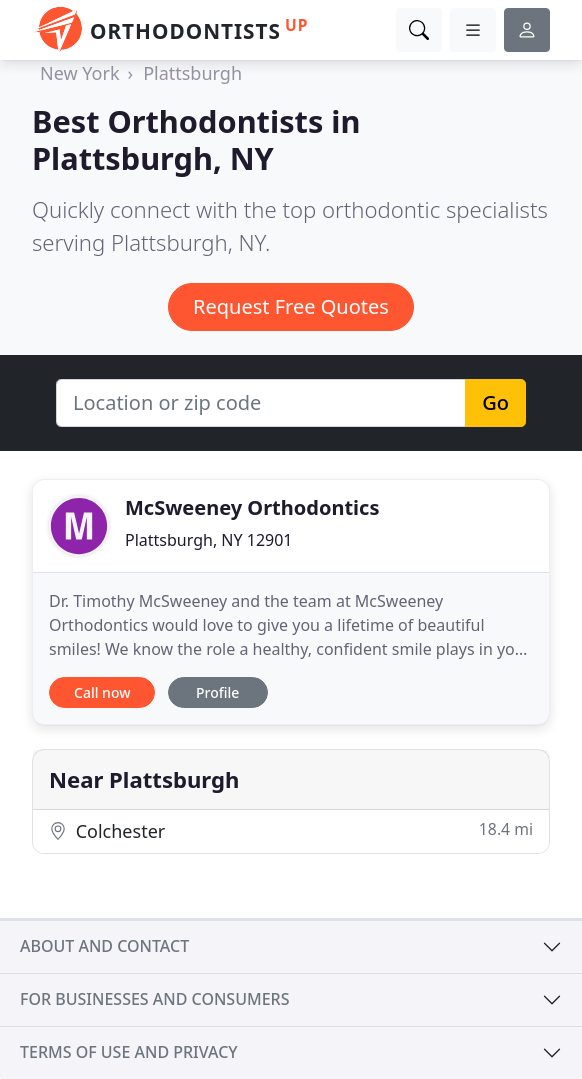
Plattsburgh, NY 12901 (209, 540)
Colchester (291, 830)
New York (80, 73)
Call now (102, 692)
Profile (217, 692)
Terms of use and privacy (129, 1052)
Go (495, 402)
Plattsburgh (192, 73)
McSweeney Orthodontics (252, 507)
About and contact (104, 946)
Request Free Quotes (291, 306)
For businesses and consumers (154, 999)
